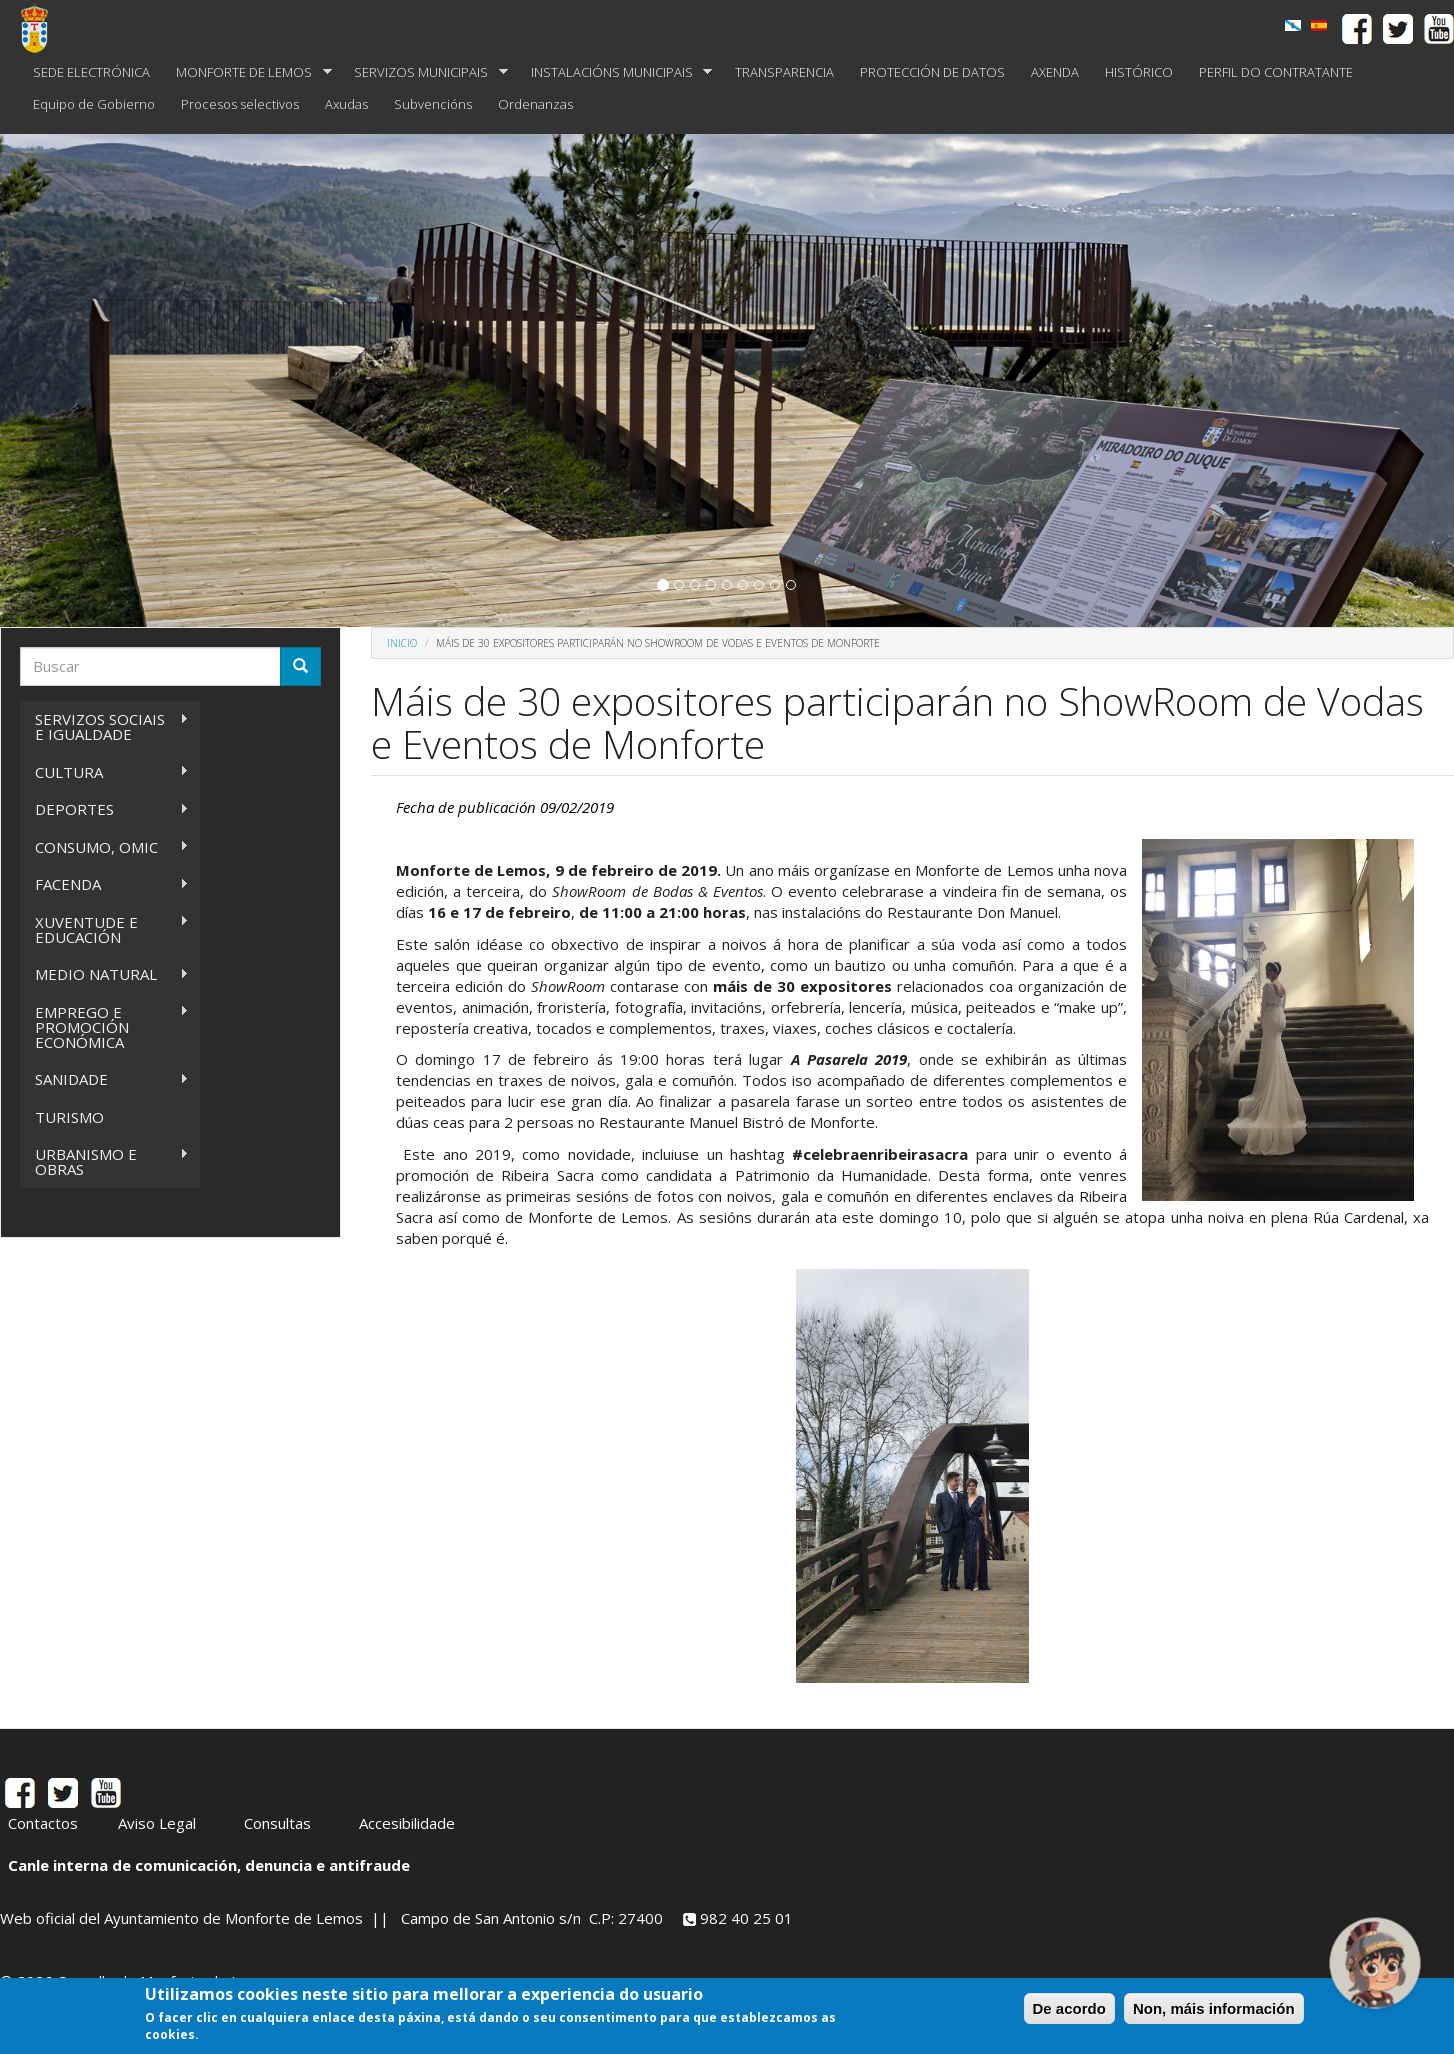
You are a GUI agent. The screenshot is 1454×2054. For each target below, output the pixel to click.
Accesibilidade (407, 1823)
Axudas (346, 104)
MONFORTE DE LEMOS (247, 72)
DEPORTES (104, 809)
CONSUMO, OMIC (104, 847)
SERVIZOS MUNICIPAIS (424, 72)
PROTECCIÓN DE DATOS (932, 72)
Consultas (277, 1823)
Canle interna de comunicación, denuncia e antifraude (209, 1865)
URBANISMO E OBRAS (104, 1161)
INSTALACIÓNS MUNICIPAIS (615, 72)
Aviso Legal (157, 1823)
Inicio (402, 643)
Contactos (43, 1823)
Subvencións (433, 104)
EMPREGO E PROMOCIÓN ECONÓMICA (104, 1027)
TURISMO (69, 1117)
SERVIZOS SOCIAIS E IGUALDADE (104, 726)
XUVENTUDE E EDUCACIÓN (104, 929)
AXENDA (1055, 72)
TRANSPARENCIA (784, 72)
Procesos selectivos (240, 104)
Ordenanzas (535, 104)
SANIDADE (104, 1079)
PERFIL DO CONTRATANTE (1276, 72)
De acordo (1069, 2008)
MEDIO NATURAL (104, 974)
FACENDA (104, 884)
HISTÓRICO (1139, 72)
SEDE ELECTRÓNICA (91, 72)
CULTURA (104, 772)
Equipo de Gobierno (94, 104)
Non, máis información (1214, 2008)
